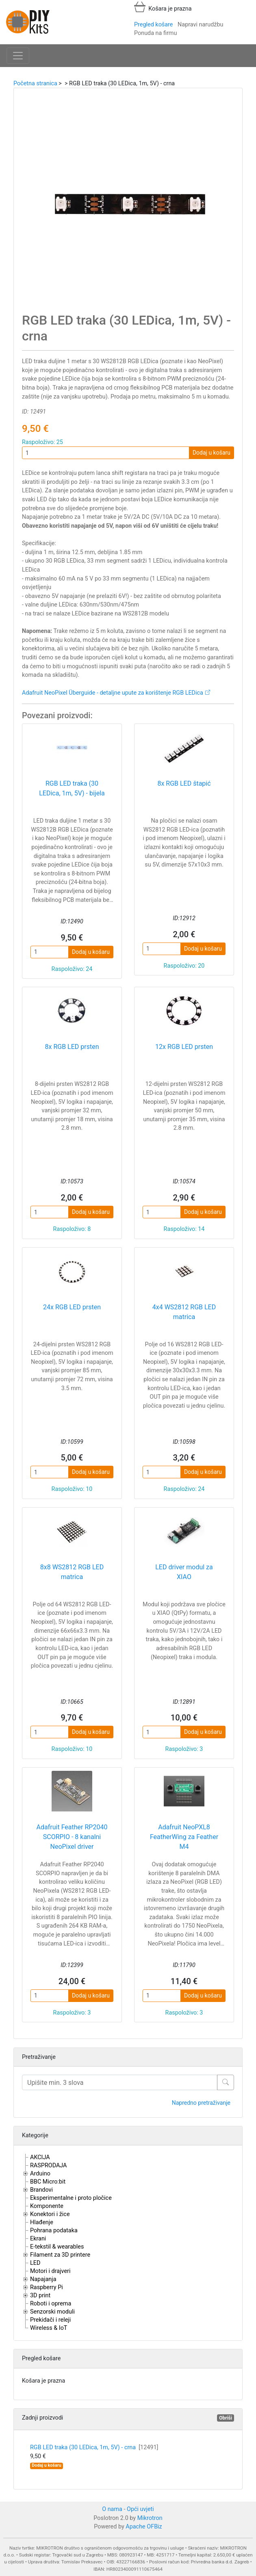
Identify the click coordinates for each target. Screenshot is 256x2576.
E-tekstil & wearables (57, 2246)
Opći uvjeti (140, 2509)
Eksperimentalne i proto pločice (71, 2198)
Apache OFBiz (144, 2526)
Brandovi (41, 2189)
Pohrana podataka (54, 2230)
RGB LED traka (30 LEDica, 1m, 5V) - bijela (71, 788)
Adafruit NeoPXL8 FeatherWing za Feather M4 (184, 1836)
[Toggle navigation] (18, 56)
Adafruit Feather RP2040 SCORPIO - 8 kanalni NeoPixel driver (72, 1836)
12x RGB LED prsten (184, 1047)
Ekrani (38, 2238)
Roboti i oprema (50, 2303)
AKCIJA (40, 2157)
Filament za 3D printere (60, 2254)
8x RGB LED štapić (183, 783)
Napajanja (43, 2279)
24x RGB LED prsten (72, 1307)
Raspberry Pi (46, 2287)
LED (35, 2263)
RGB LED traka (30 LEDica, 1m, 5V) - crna (94, 2447)
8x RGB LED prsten (72, 1047)
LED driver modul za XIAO (184, 1572)
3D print (40, 2295)
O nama (112, 2509)
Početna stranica (35, 83)
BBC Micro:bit (47, 2181)
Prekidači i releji (50, 2319)
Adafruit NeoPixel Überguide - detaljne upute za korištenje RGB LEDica (112, 692)
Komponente (46, 2206)
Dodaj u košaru (211, 452)
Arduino (40, 2173)
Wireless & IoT (48, 2328)
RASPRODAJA (48, 2165)
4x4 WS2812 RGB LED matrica (184, 1312)
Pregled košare (153, 24)
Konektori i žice (50, 2214)
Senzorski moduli (52, 2311)
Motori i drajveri (50, 2271)
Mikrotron (150, 2518)
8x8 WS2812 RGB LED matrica (72, 1572)
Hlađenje (41, 2222)
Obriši (225, 2418)
